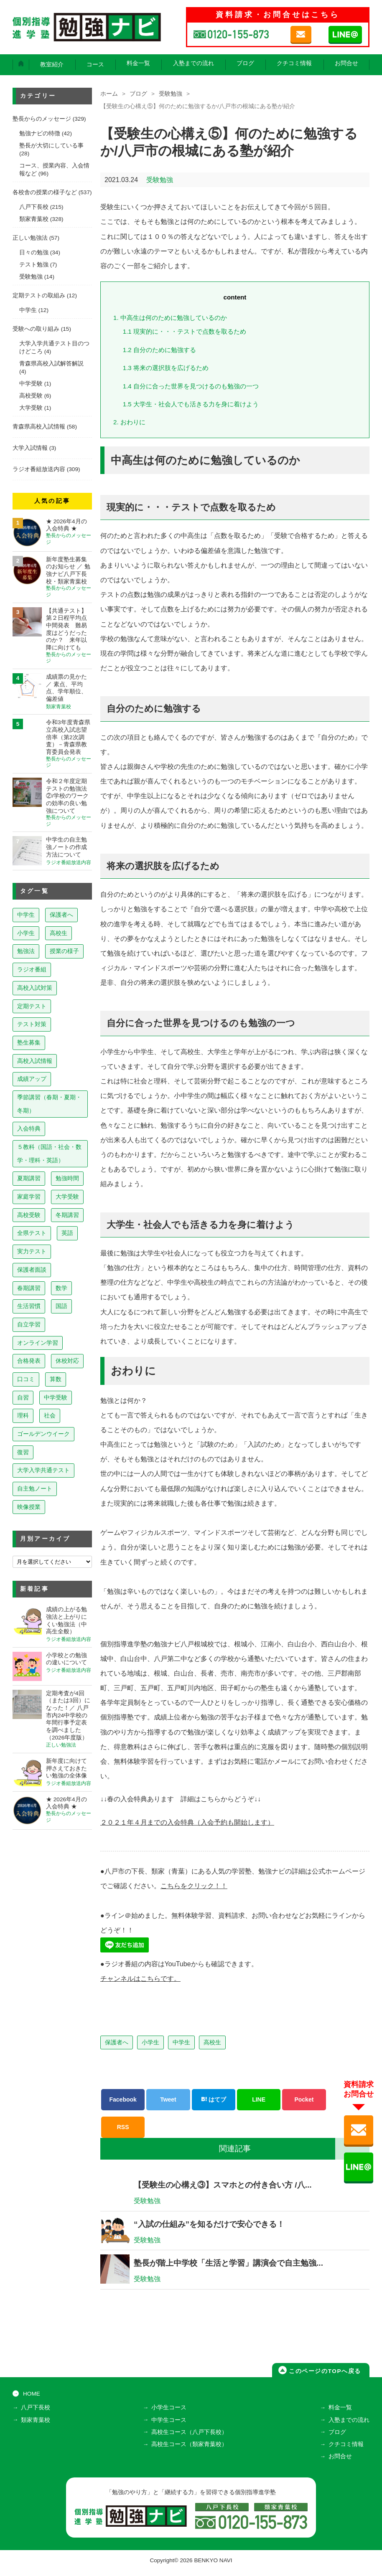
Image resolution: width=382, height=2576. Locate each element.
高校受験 (31, 396)
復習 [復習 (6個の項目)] (23, 1452)
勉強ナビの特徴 (39, 133)
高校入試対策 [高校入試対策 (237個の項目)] (34, 987)
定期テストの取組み (39, 295)
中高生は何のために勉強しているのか (170, 317)
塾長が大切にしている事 (51, 145)
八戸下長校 (33, 207)
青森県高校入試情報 (39, 426)
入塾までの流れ (193, 63)
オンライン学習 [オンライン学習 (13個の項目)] (37, 1342)
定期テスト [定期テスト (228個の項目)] (31, 1006)
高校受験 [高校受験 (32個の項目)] (29, 1215)
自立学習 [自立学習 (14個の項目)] (29, 1324)
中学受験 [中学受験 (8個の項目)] (55, 1397)
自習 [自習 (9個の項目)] (23, 1397)
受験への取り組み (36, 329)
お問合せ (346, 63)
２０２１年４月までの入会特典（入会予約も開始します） (187, 1822)
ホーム (109, 94)
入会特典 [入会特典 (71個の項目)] (29, 1128)
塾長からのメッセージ (42, 119)
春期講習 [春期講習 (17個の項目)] (29, 1288)
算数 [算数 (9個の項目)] (55, 1379)
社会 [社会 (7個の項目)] (50, 1415)
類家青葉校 (33, 219)
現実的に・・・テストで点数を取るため (184, 331)
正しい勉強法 (30, 238)
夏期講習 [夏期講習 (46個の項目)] (29, 1178)
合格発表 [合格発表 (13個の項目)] (29, 1360)
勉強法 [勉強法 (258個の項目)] (26, 951)
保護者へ (116, 2041)
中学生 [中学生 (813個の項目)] (26, 914)
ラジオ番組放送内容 (39, 469)
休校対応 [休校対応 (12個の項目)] (67, 1360)
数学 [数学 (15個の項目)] (61, 1288)
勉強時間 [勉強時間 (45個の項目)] (67, 1178)
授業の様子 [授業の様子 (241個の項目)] (64, 951)
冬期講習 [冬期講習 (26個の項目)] (67, 1215)
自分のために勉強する (159, 349)
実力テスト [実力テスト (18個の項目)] (31, 1251)
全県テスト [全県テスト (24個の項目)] (31, 1233)
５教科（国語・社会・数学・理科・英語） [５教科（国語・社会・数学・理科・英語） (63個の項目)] (49, 1153)
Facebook (122, 2098)
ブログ (245, 63)
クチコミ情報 (294, 63)
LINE (258, 2098)
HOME (31, 2399)
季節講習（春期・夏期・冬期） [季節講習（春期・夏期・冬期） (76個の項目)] (49, 1104)
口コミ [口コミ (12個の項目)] (26, 1379)
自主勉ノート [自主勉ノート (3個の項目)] (34, 1488)
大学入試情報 (30, 448)
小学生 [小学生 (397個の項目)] (26, 933)
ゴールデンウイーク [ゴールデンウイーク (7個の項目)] (43, 1433)
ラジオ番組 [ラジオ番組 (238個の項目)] (31, 969)
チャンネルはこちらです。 (140, 1978)
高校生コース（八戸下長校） (189, 2437)
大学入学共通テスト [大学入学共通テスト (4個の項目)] (43, 1470)
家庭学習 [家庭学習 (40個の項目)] (29, 1196)
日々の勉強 (33, 252)
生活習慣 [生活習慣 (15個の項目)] (29, 1306)
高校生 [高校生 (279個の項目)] (58, 933)
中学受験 (31, 383)
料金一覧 (138, 63)
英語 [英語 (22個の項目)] (67, 1233)
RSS (123, 2126)
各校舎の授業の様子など (45, 192)
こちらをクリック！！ (193, 1885)
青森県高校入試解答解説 (51, 363)
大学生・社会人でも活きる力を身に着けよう (191, 404)
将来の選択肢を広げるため (166, 367)
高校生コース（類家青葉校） (189, 2449)
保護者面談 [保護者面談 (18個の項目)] (31, 1269)
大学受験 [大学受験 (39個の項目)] (67, 1196)
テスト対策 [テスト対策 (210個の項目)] (31, 1024)
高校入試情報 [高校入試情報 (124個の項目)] (34, 1060)
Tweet (168, 2098)
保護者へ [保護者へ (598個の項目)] (61, 914)
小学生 (150, 2041)
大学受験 (31, 408)
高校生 (212, 2041)
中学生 (181, 2041)
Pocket (303, 2098)
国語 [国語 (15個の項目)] (61, 1306)
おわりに (129, 422)
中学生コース (168, 2425)
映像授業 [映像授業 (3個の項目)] (29, 1507)
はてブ (213, 2098)
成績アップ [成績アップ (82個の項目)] (31, 1078)
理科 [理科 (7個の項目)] (23, 1415)
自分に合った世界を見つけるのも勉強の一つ (191, 386)
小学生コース (168, 2413)
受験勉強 (170, 94)
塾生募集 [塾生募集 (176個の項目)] (29, 1042)
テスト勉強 (33, 264)
